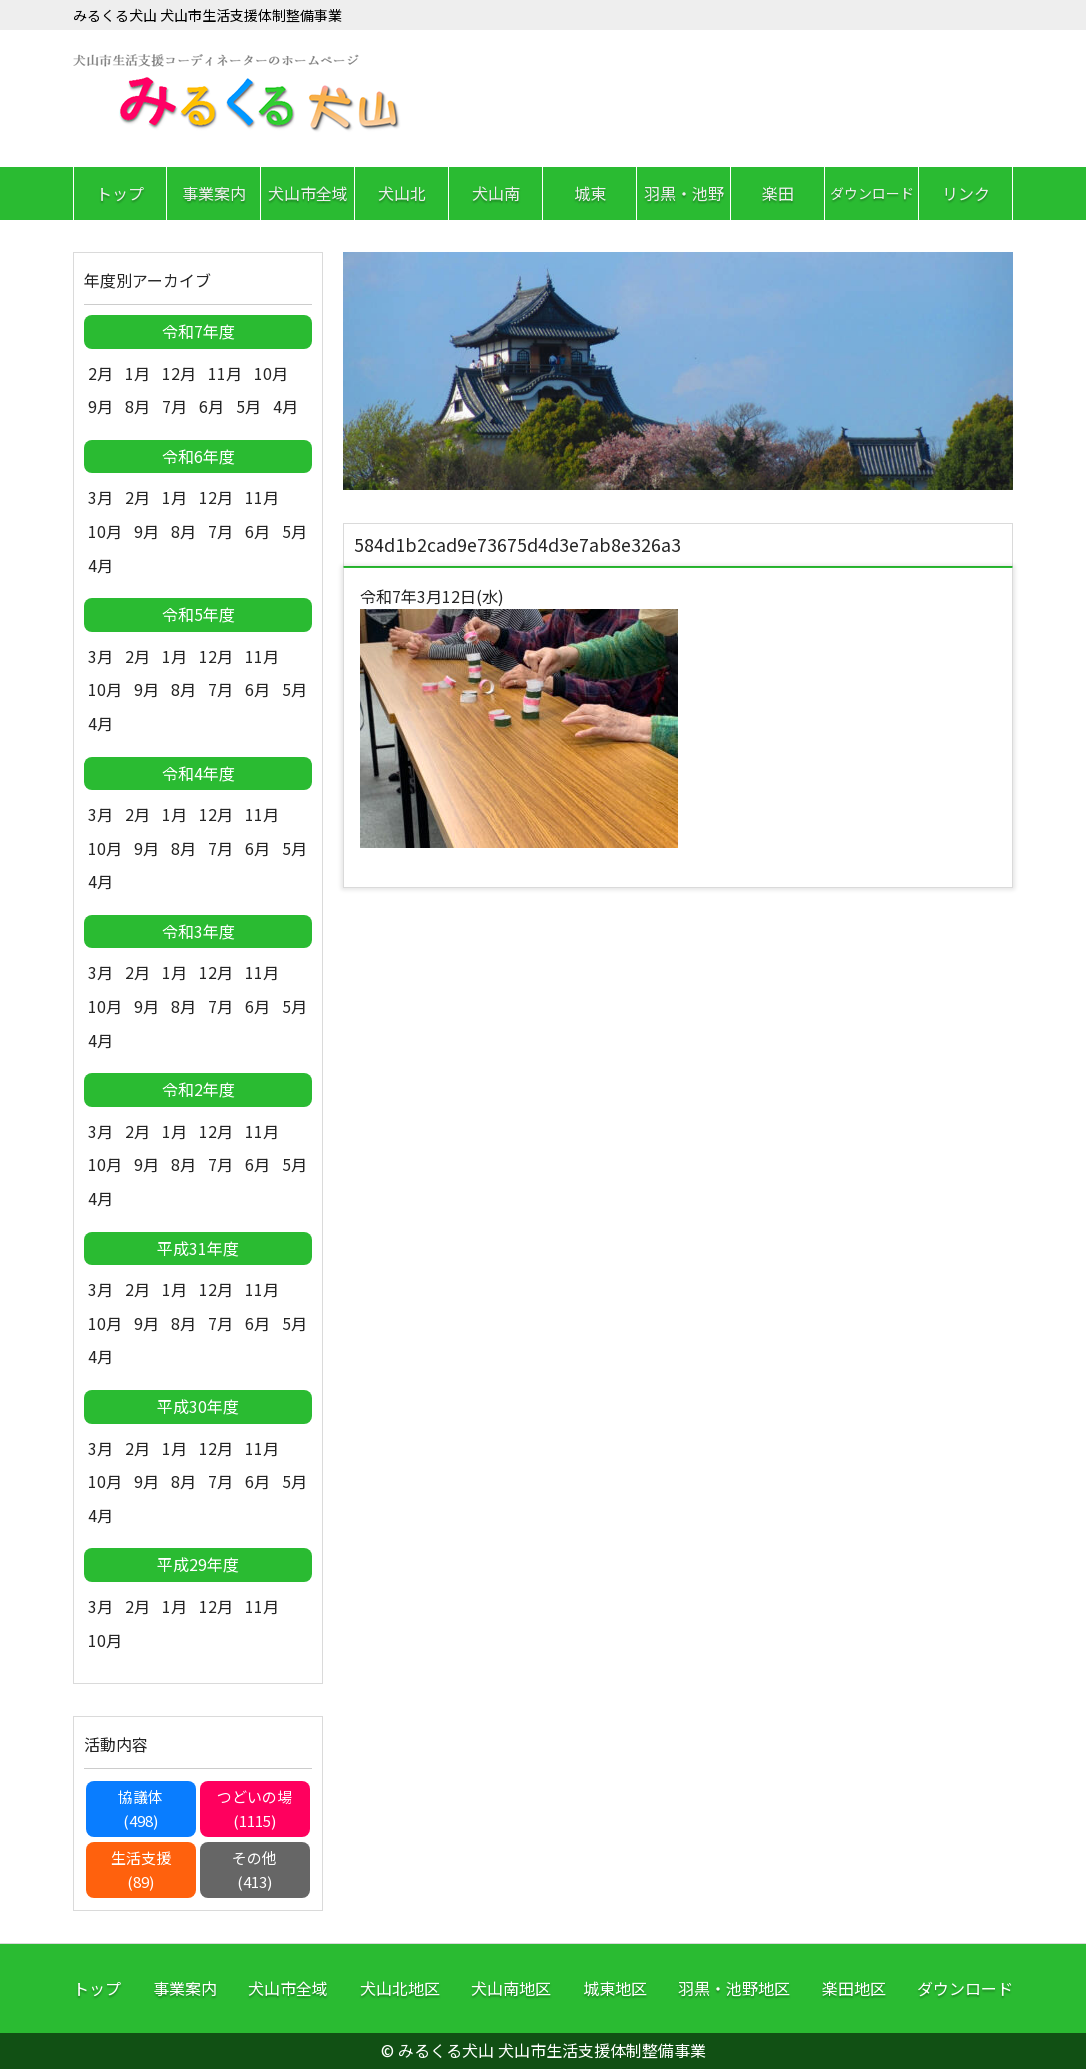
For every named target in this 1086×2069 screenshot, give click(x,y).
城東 (590, 193)
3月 (100, 497)
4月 (285, 406)
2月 (100, 373)
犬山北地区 (400, 1988)
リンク (966, 193)
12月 (179, 373)
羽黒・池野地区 (734, 1988)
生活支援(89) (141, 1869)
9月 (100, 406)
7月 (174, 406)
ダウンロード (872, 193)
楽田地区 (854, 1988)
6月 (211, 406)
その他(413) (254, 1869)
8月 (137, 406)
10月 (271, 373)
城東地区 (615, 1988)
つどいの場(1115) (254, 1808)
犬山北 (402, 193)
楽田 (778, 193)
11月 (225, 373)
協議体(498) (140, 1808)
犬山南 (496, 193)
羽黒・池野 (684, 193)
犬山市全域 (308, 193)
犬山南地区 (511, 1988)
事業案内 (214, 193)
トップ (120, 193)
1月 (137, 373)
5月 (248, 406)
